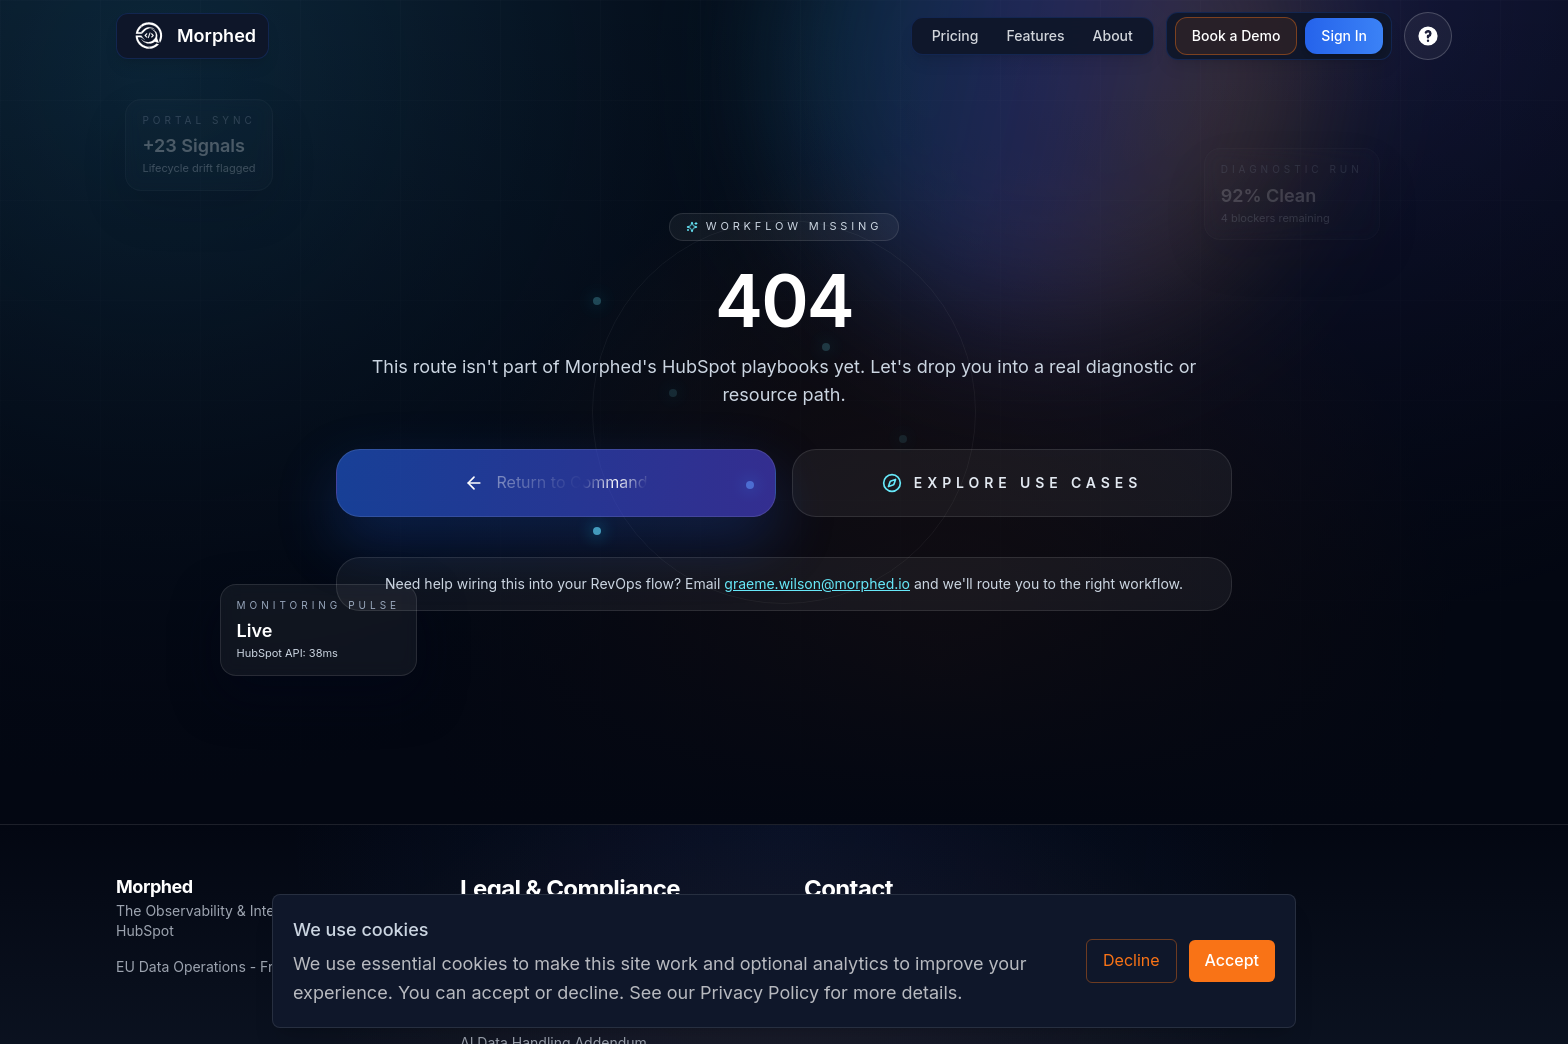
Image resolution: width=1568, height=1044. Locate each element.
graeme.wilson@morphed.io (817, 583)
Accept (1232, 960)
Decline (1131, 960)
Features (1035, 35)
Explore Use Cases (1012, 483)
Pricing (955, 35)
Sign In (1344, 35)
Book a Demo (1236, 35)
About (1113, 35)
